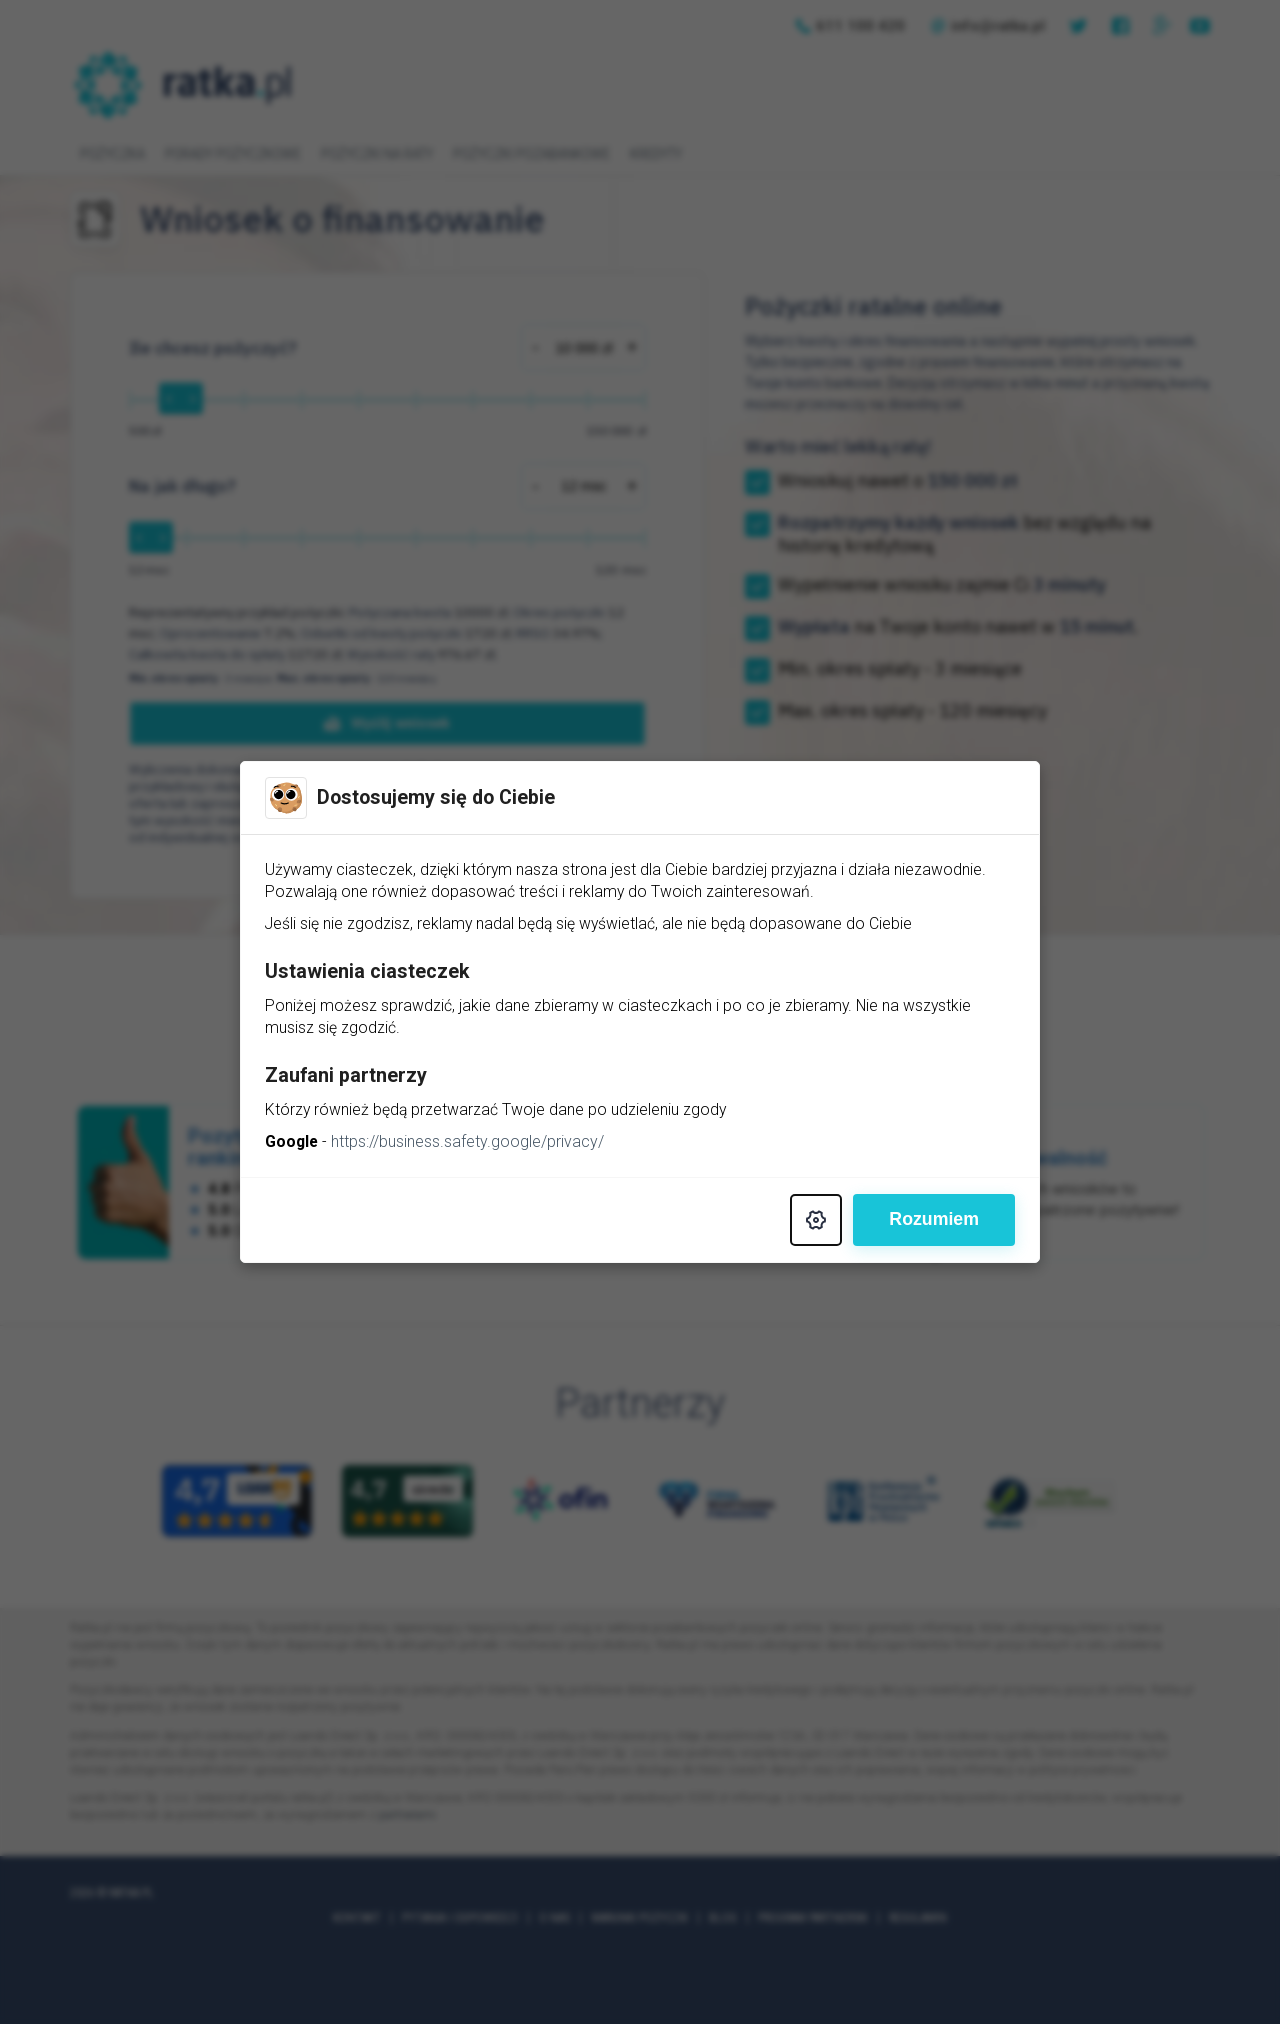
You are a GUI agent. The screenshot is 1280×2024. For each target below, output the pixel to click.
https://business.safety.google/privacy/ (469, 1142)
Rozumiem (933, 1221)
